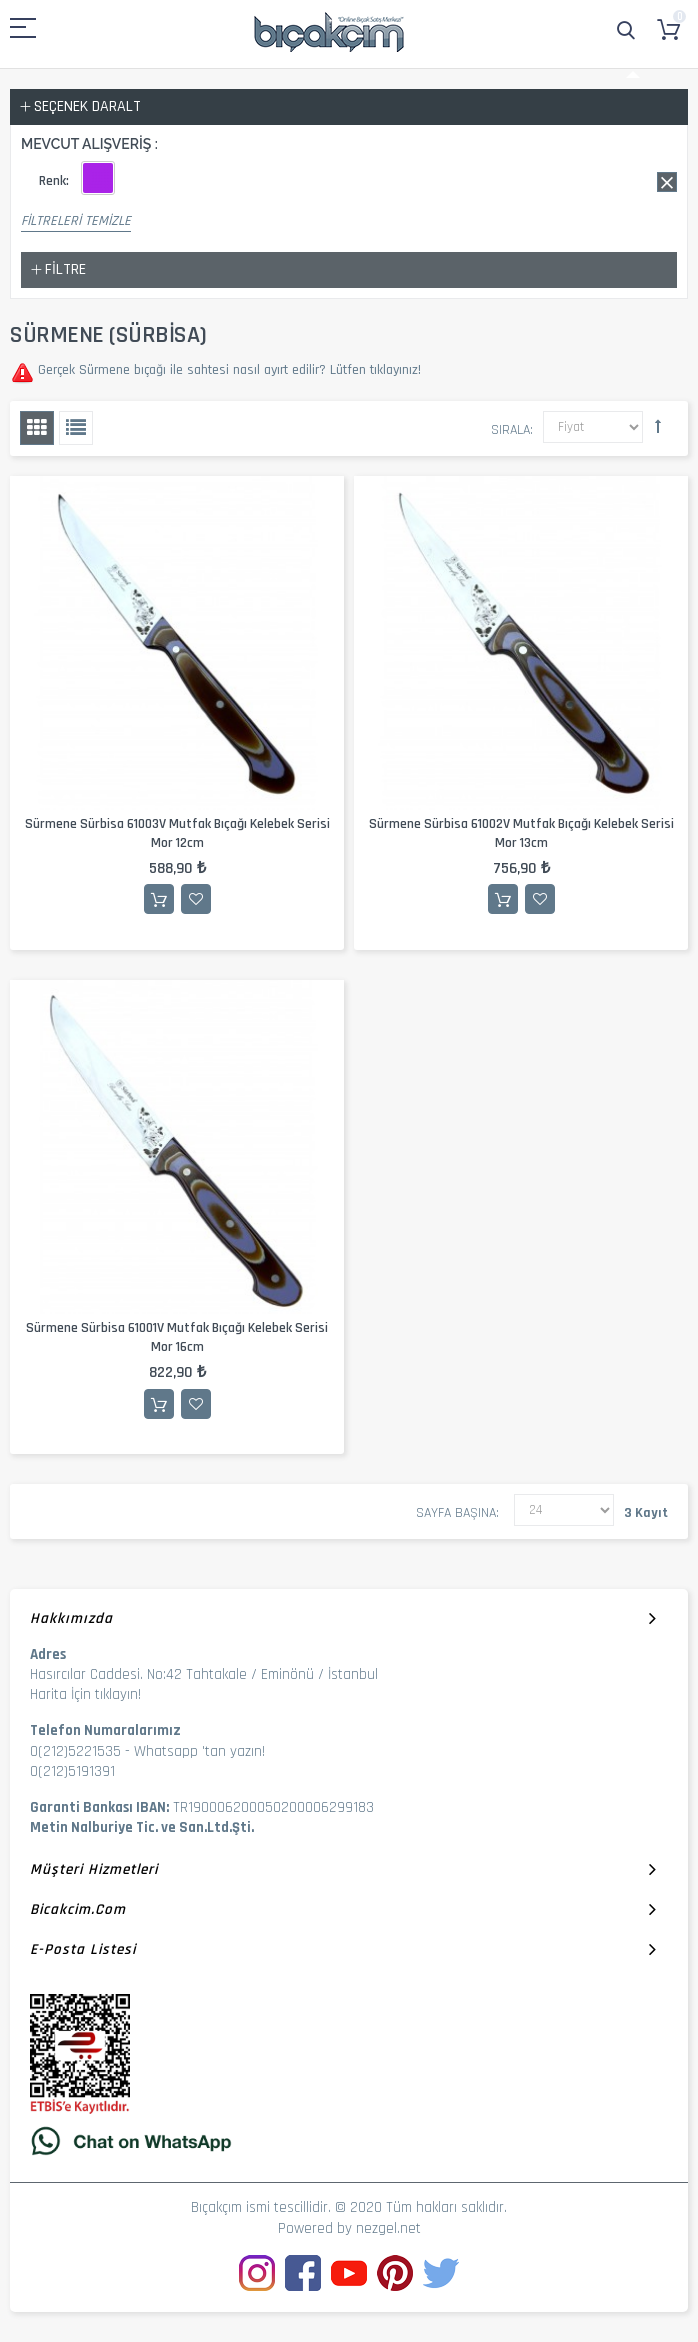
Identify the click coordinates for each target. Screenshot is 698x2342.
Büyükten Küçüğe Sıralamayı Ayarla (658, 426)
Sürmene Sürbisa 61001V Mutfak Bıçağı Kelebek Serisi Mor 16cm (177, 1337)
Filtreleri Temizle (76, 221)
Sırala (510, 430)
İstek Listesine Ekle (196, 899)
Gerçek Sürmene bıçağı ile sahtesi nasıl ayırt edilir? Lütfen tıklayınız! (227, 370)
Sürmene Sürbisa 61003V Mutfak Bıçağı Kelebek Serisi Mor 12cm (177, 833)
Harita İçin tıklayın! (85, 1694)
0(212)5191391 (72, 1771)
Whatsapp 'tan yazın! (199, 1751)
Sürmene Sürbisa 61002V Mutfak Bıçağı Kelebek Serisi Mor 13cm (521, 833)
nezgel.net (388, 2228)
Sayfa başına (456, 1513)
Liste (76, 428)
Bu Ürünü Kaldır (667, 182)
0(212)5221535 (75, 1751)
